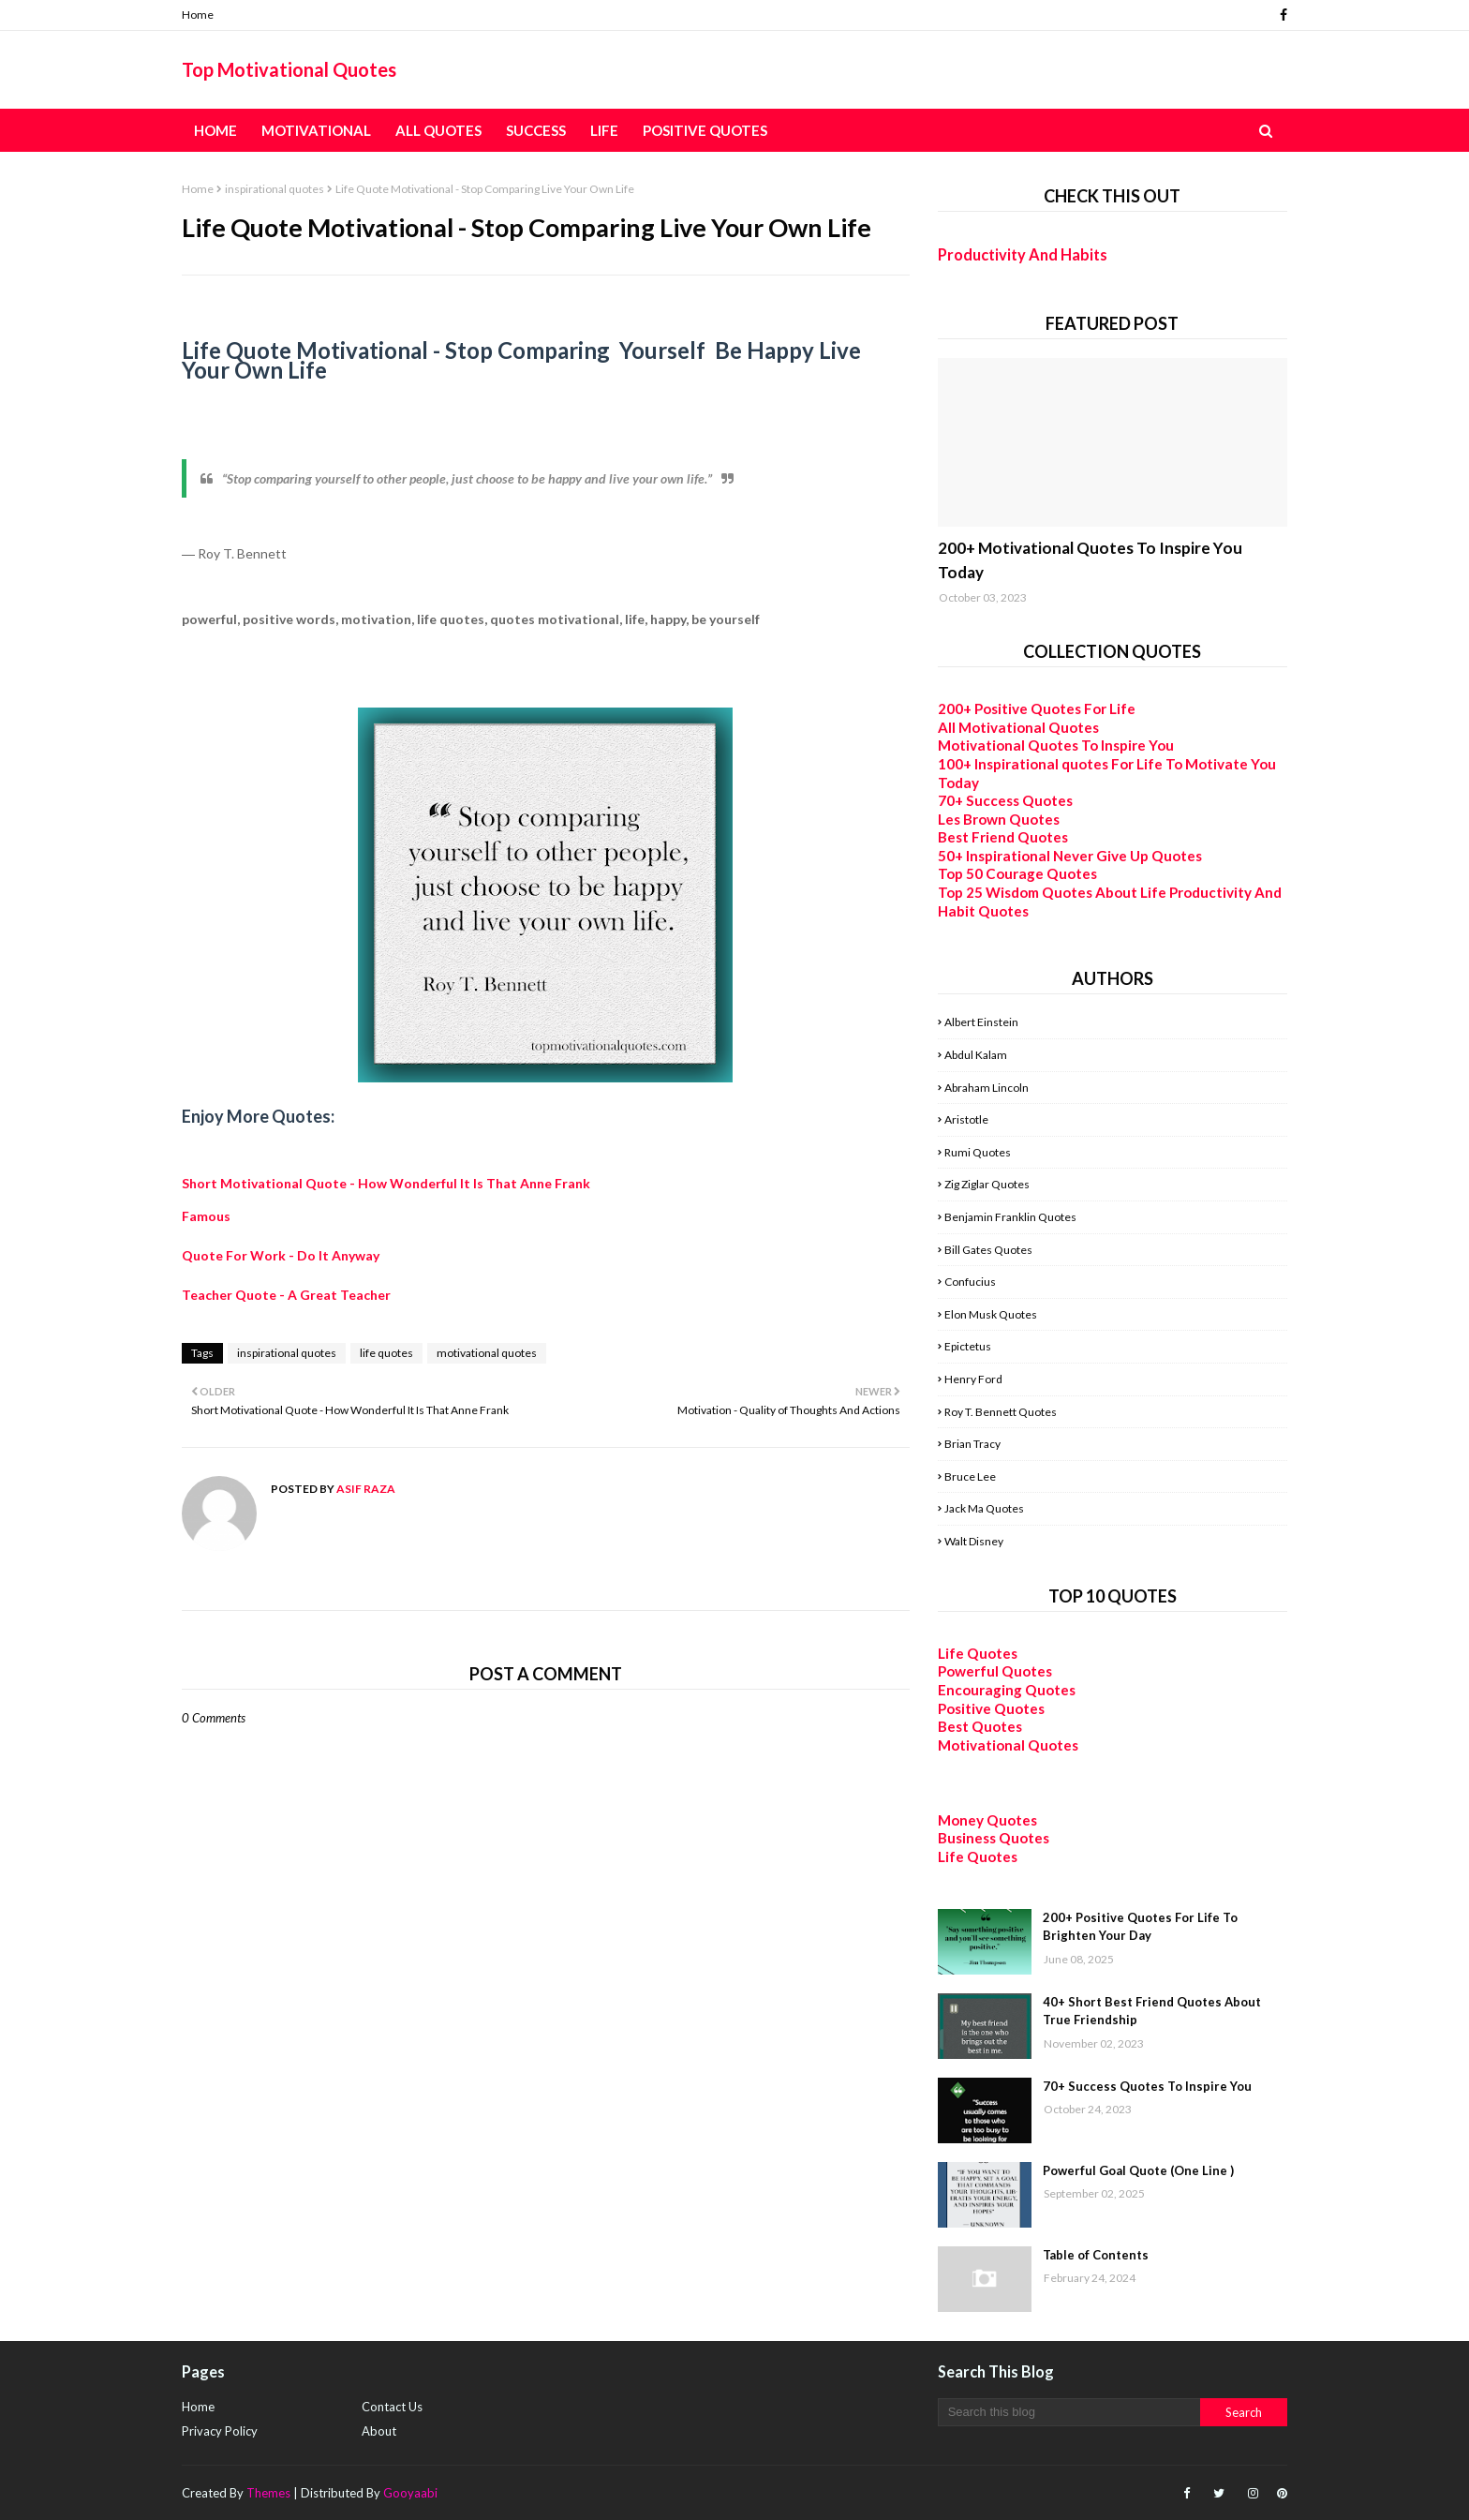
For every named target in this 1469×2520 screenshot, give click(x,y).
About (379, 2430)
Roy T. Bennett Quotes (1000, 1412)
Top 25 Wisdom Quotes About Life (1052, 892)
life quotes (386, 1353)
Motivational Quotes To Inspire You (1056, 745)
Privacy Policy (220, 2430)
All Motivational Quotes (1018, 727)
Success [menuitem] (536, 130)
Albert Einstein (981, 1022)
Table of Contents (1096, 2254)
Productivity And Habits (1022, 254)
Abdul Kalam (975, 1055)
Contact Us (392, 2406)
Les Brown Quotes (999, 819)
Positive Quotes (991, 1708)
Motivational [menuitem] (316, 130)
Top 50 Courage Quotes (1017, 873)
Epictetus (967, 1346)
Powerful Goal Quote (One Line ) (1138, 2170)
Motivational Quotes (1008, 1745)
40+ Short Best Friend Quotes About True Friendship (1152, 2011)
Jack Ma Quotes (984, 1508)
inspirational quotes (274, 189)
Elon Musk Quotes (990, 1314)
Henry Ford (973, 1379)
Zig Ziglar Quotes (987, 1184)
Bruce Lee (970, 1476)
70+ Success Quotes (1005, 800)
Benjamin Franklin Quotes (1010, 1217)
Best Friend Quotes (1003, 836)
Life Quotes (977, 1653)
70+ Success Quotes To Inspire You (1147, 2086)
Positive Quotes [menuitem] (705, 130)
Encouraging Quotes (1007, 1689)
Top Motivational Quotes (289, 69)
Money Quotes (987, 1820)
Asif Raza (364, 1489)
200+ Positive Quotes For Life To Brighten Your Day (1140, 1927)
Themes (268, 2492)
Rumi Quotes (977, 1152)
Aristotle (966, 1119)
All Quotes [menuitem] (438, 130)
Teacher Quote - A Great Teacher (286, 1295)
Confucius (970, 1282)
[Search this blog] (1069, 2412)
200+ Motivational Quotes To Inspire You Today (1090, 560)
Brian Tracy (972, 1444)
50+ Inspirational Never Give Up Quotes (1070, 855)
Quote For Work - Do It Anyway (280, 1255)
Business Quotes (993, 1837)
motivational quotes (487, 1353)
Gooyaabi (410, 2492)
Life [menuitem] (604, 130)
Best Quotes (980, 1726)
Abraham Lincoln (986, 1088)
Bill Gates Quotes (988, 1250)
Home (198, 14)
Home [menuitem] (215, 130)
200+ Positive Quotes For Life (1036, 708)
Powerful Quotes (995, 1671)
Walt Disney (973, 1541)
